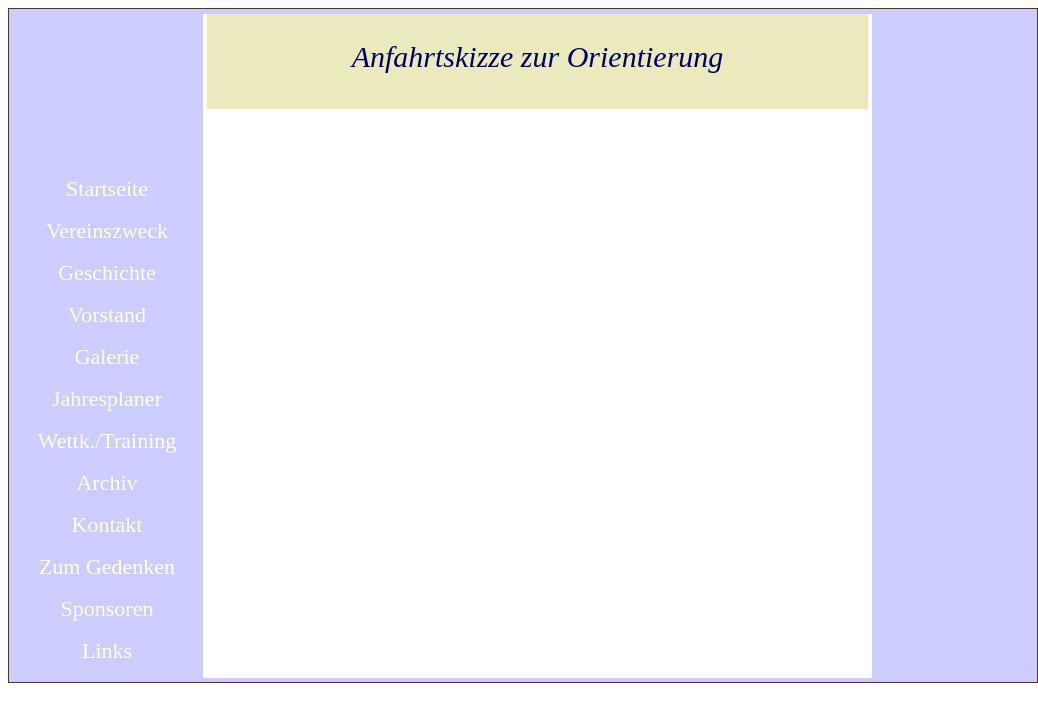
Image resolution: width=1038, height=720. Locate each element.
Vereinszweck (107, 230)
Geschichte (107, 272)
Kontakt (107, 524)
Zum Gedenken (107, 566)
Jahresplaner (107, 398)
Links (107, 650)
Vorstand (107, 314)
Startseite (107, 188)
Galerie (107, 356)
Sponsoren (107, 608)
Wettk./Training (107, 440)
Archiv (106, 482)
